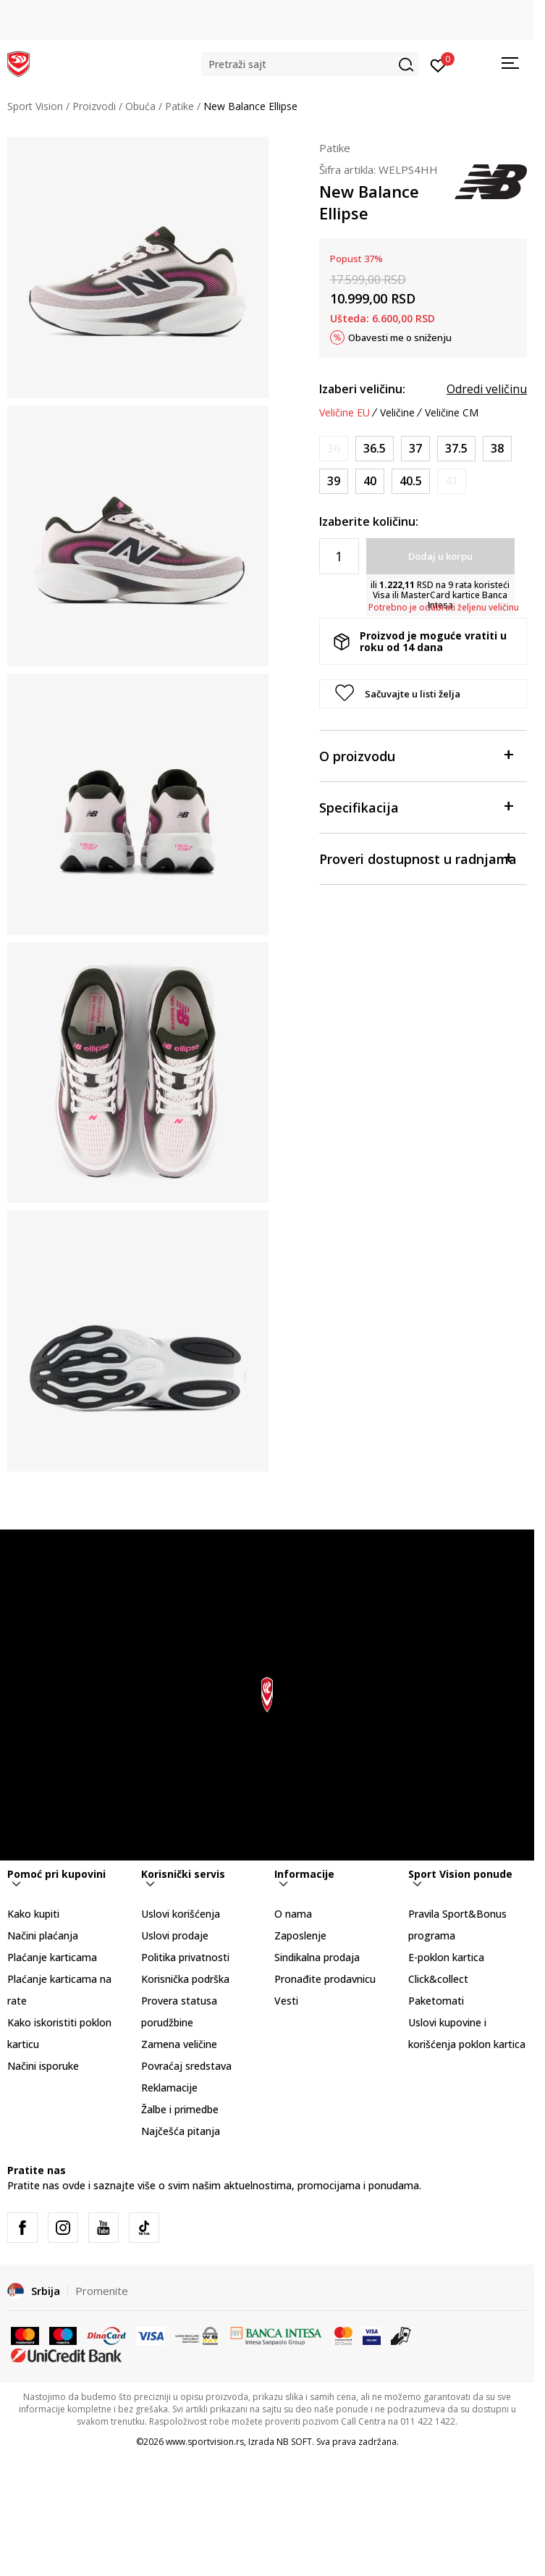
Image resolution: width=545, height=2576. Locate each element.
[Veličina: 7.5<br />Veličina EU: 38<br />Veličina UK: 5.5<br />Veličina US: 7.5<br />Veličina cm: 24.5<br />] (497, 448)
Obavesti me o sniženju (400, 337)
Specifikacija (416, 806)
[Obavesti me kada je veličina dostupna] (333, 448)
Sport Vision (35, 106)
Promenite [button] (101, 2290)
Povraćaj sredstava (186, 2066)
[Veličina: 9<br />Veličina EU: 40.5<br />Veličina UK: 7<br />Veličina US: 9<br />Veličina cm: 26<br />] (411, 481)
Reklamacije (169, 2087)
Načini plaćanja (42, 1935)
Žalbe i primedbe (180, 2109)
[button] (309, 64)
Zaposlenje (300, 1935)
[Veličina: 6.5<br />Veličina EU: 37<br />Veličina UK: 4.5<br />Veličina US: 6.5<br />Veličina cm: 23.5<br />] (415, 448)
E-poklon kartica (446, 1957)
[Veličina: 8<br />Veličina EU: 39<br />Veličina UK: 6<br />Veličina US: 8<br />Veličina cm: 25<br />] (333, 481)
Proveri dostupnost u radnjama (418, 858)
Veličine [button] (397, 413)
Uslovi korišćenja (180, 1914)
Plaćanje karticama (52, 1957)
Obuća (140, 106)
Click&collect (438, 1979)
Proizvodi (94, 106)
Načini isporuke (43, 2066)
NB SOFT (294, 2442)
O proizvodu (416, 755)
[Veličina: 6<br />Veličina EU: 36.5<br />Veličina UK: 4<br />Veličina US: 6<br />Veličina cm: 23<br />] (374, 448)
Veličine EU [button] (344, 413)
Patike (179, 106)
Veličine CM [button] (451, 413)
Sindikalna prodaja (317, 1957)
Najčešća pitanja (180, 2131)
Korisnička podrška (185, 1979)
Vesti (286, 2000)
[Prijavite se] (438, 64)
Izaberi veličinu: (362, 388)
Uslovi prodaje (174, 1935)
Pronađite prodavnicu (325, 1979)
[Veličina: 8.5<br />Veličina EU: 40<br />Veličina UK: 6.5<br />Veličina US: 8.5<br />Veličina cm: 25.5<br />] (369, 481)
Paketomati (436, 2000)
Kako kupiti (33, 1914)
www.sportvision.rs (205, 2442)
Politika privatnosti (185, 1957)
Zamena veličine (179, 2044)
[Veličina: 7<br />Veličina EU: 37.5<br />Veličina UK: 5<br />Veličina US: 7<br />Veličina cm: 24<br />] (456, 448)
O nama (293, 1914)
